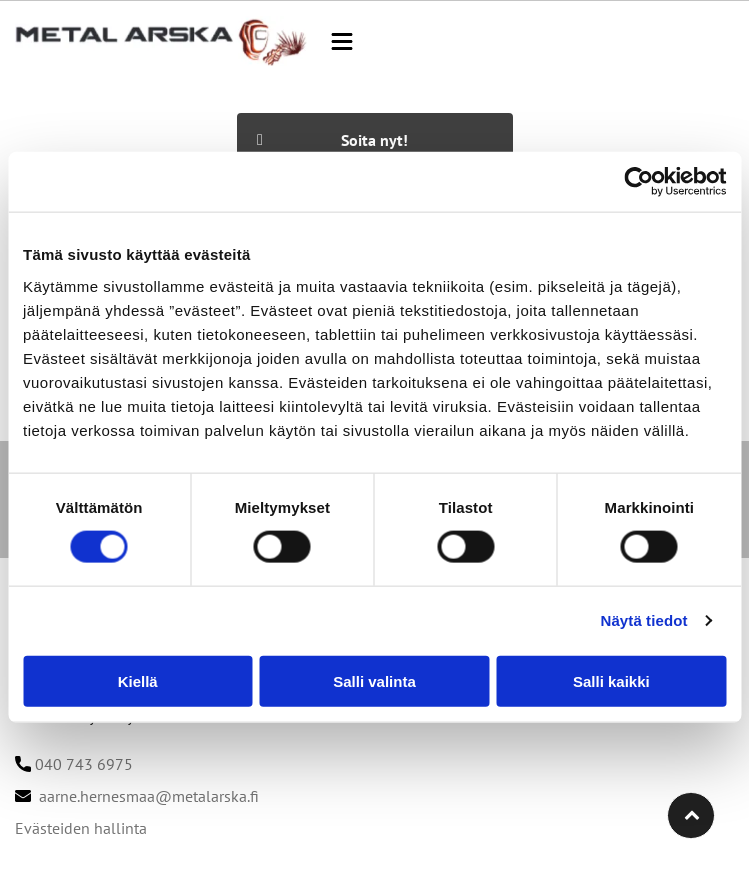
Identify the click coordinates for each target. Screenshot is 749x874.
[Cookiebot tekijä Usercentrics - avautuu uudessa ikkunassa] (638, 182)
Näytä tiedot (644, 620)
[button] (342, 41)
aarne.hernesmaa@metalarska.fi (149, 796)
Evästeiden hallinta (81, 828)
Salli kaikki (611, 681)
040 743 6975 (84, 764)
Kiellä (138, 681)
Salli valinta (374, 681)
